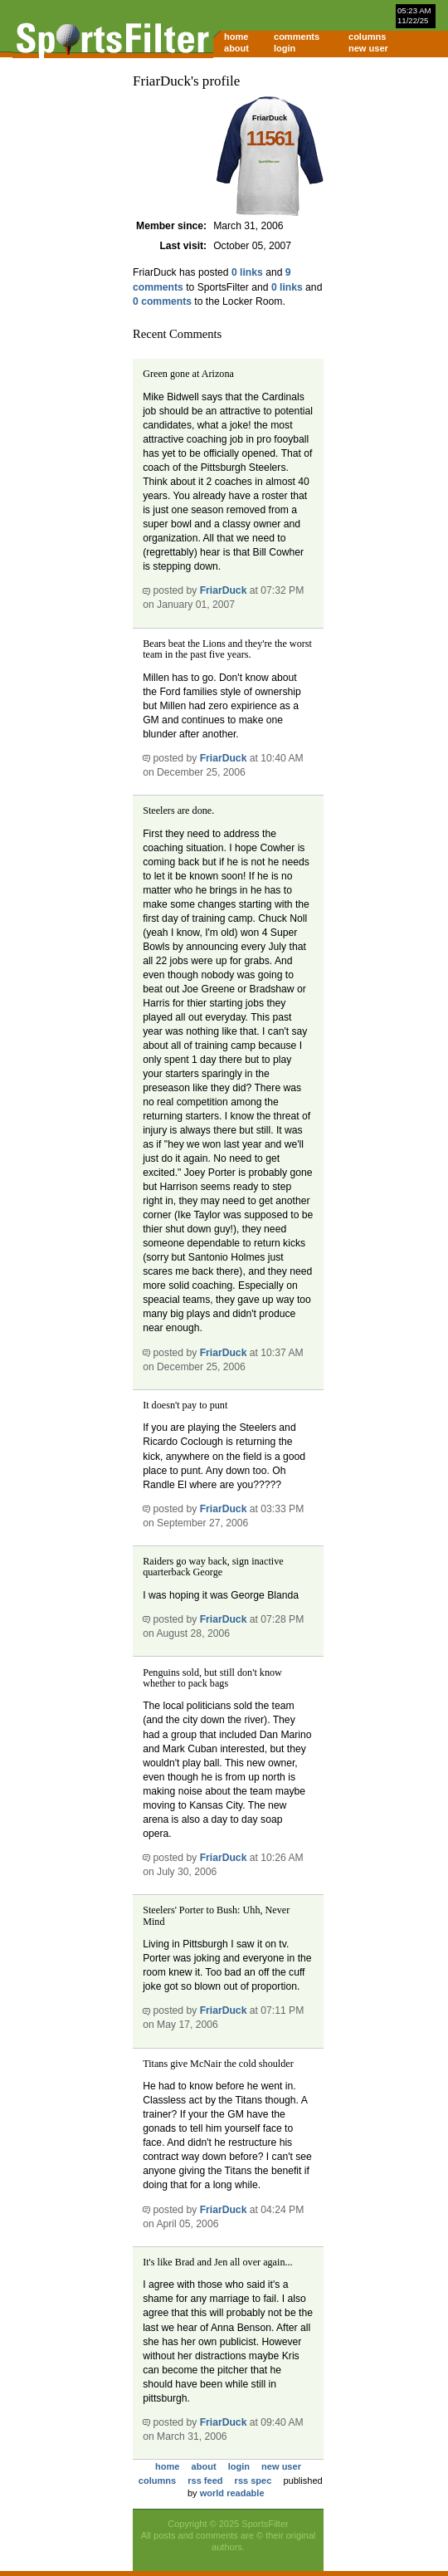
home (236, 37)
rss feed (204, 2480)
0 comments (162, 301)
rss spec (253, 2480)
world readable (232, 2493)
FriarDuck (223, 590)
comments (296, 37)
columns (367, 37)
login (284, 48)
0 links (247, 272)
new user (368, 48)
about (236, 48)
